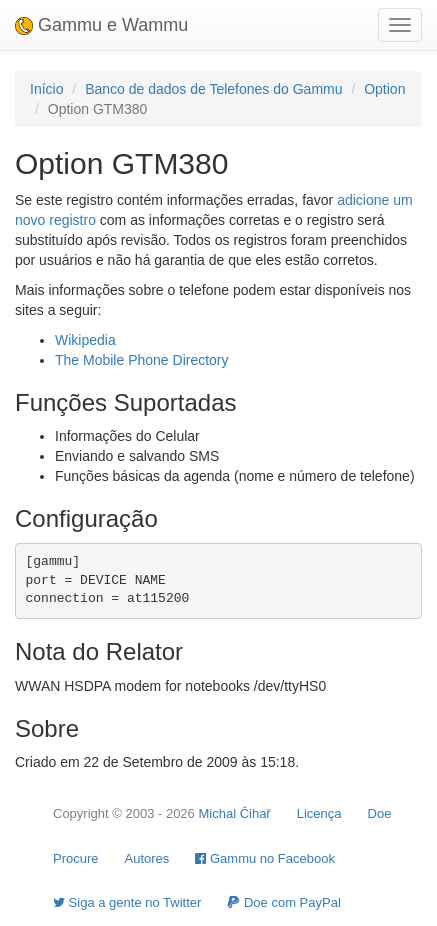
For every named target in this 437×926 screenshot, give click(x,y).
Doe (380, 813)
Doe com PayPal (283, 902)
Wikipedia (85, 340)
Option (384, 89)
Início (46, 89)
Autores (147, 858)
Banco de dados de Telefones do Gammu (213, 89)
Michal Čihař (234, 813)
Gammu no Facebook (265, 858)
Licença (319, 813)
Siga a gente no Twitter (127, 902)
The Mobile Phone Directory (142, 360)
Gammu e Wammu (101, 25)
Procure (76, 858)
